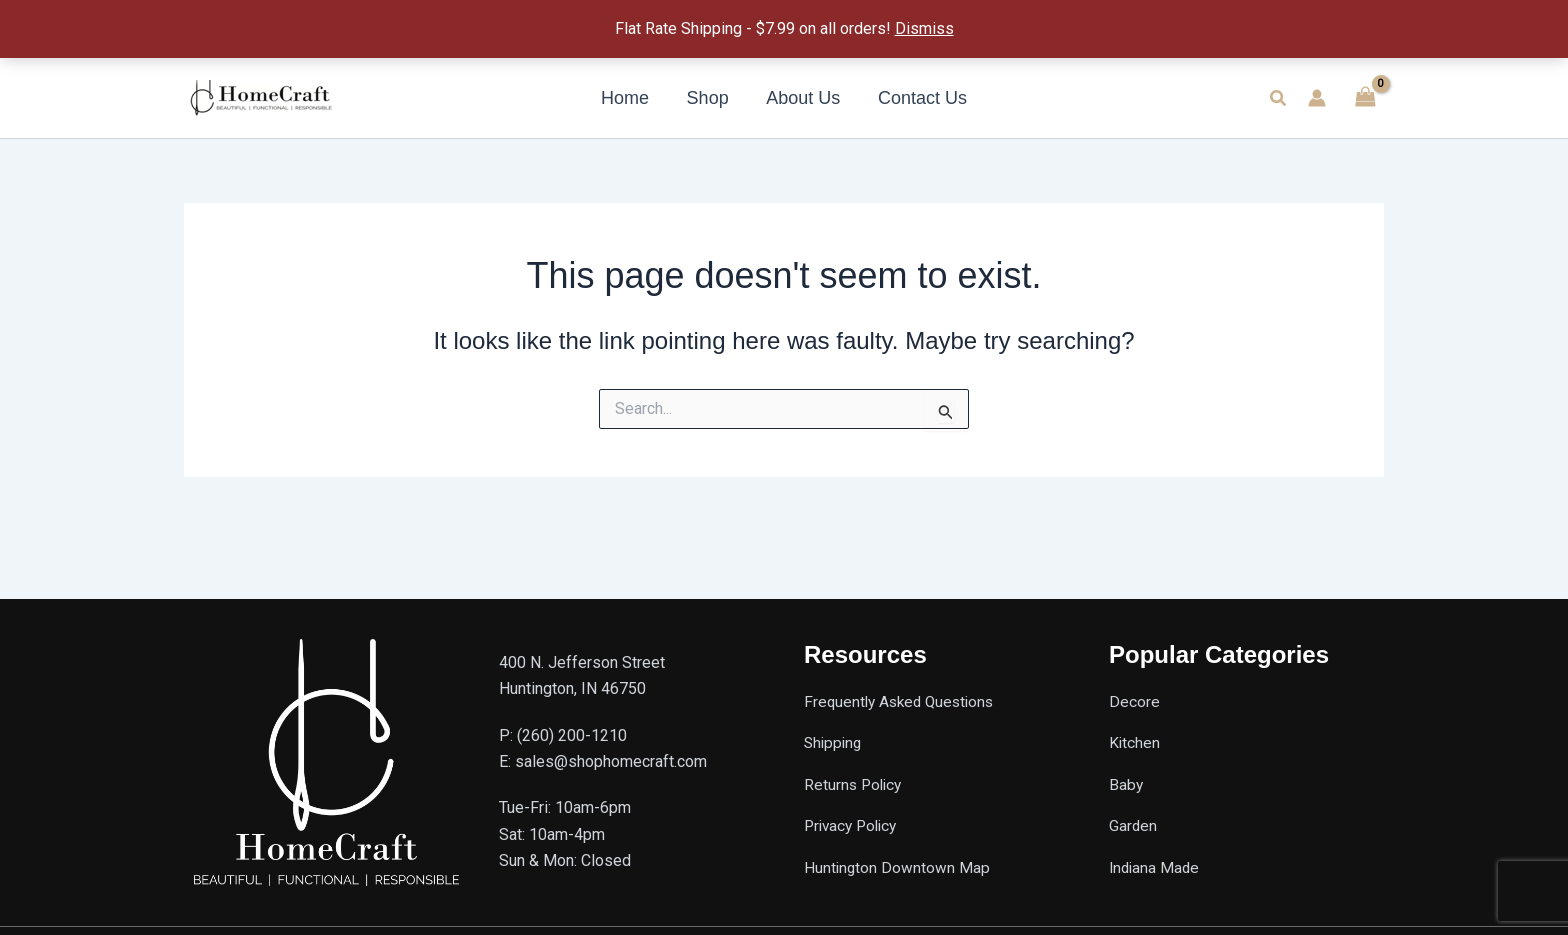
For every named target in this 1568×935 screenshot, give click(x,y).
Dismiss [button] (924, 28)
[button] (1279, 98)
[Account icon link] (1317, 98)
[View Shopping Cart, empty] (1365, 97)
